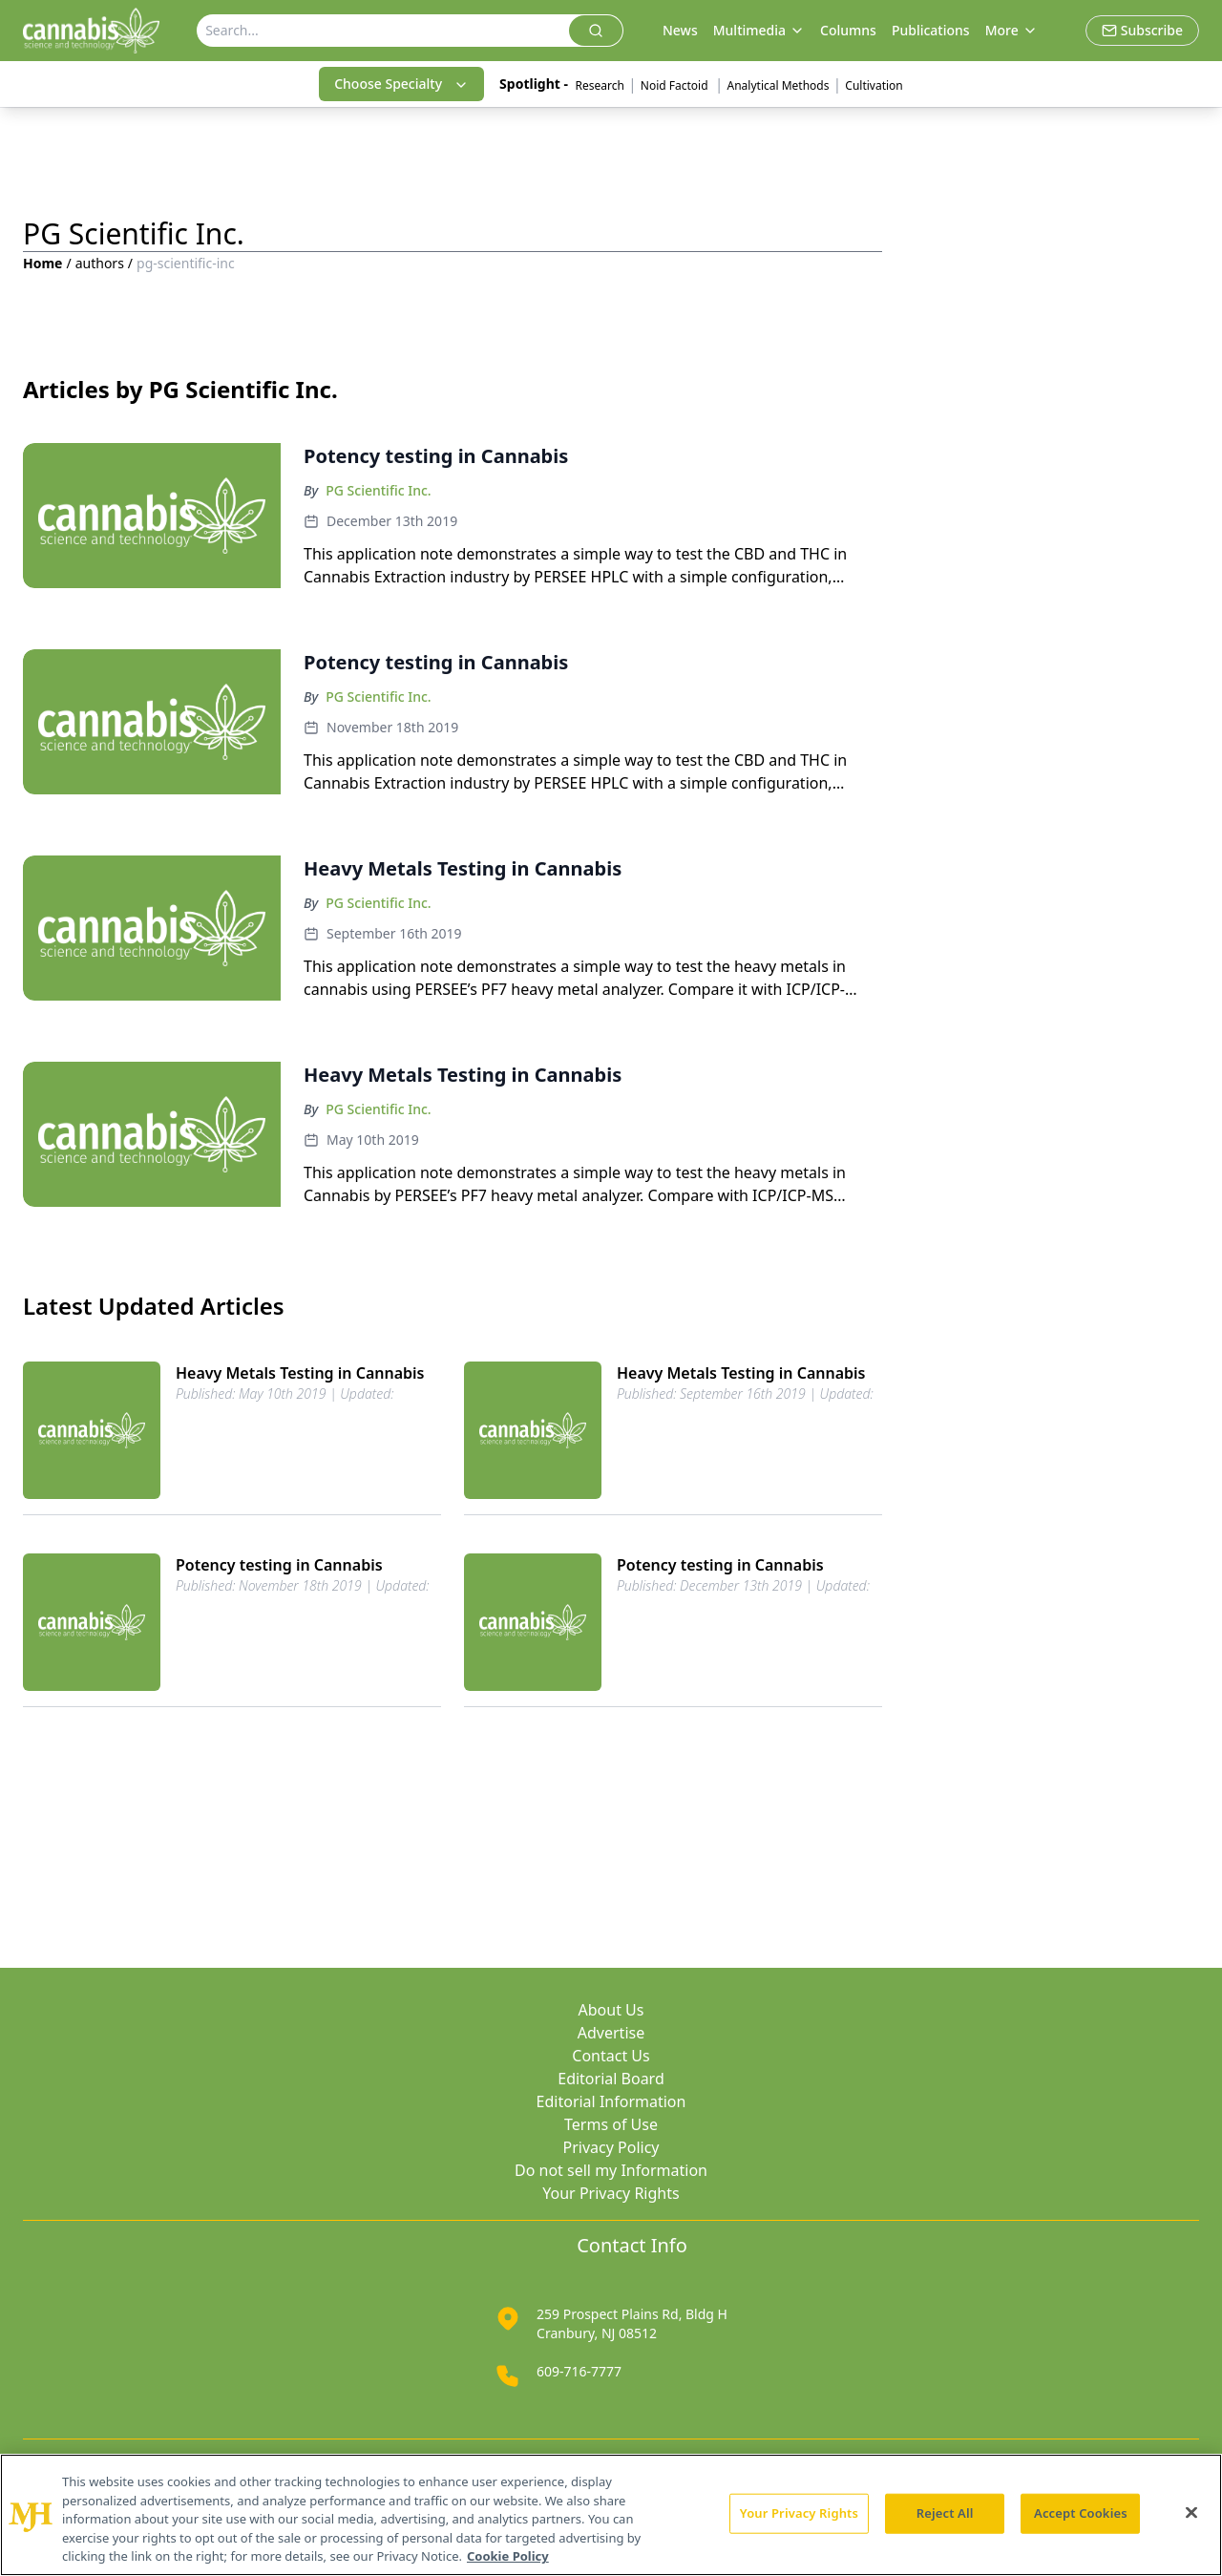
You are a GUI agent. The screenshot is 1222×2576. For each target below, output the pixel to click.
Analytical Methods (778, 85)
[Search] (383, 30)
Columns (848, 30)
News (680, 30)
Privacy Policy (611, 2147)
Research (600, 85)
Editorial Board (611, 2078)
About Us (611, 2009)
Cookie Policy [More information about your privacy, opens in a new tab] (508, 2556)
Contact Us (610, 2055)
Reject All (945, 2513)
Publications (931, 30)
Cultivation (873, 85)
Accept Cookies (1080, 2513)
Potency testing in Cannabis (279, 1564)
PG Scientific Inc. (378, 490)
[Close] (1191, 2513)
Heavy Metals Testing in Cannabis (300, 1372)
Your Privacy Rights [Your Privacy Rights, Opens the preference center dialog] (799, 2513)
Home (42, 263)
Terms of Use (611, 2124)
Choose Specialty (401, 83)
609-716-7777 (579, 2371)
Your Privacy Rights (610, 2193)
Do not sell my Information (611, 2170)
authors (99, 263)
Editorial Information (611, 2101)
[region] (611, 2515)
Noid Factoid (676, 85)
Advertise (611, 2032)
